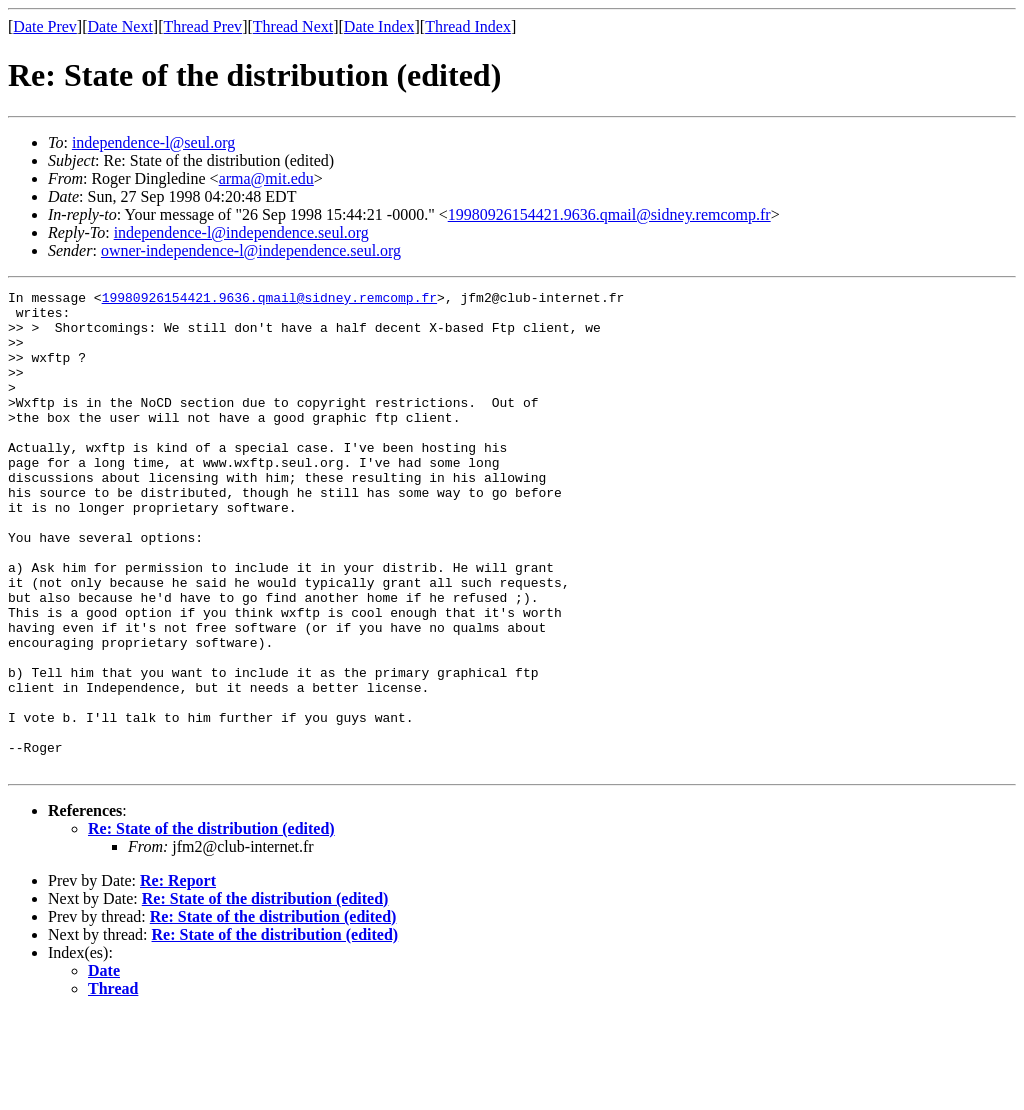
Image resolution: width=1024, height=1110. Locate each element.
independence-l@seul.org (153, 142)
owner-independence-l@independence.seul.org (251, 250)
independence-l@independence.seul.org (241, 232)
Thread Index (468, 26)
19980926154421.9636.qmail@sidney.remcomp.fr (609, 214)
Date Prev (45, 26)
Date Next (120, 26)
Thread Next (293, 26)
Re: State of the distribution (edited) (211, 924)
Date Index (379, 26)
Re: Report (178, 976)
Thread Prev (202, 26)
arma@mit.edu (266, 178)
